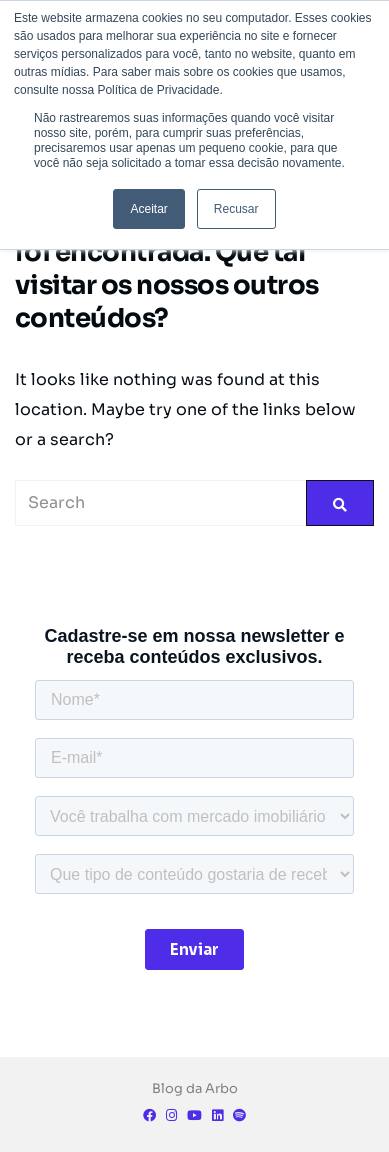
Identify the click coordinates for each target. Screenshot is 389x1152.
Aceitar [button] (148, 209)
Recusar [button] (236, 209)
